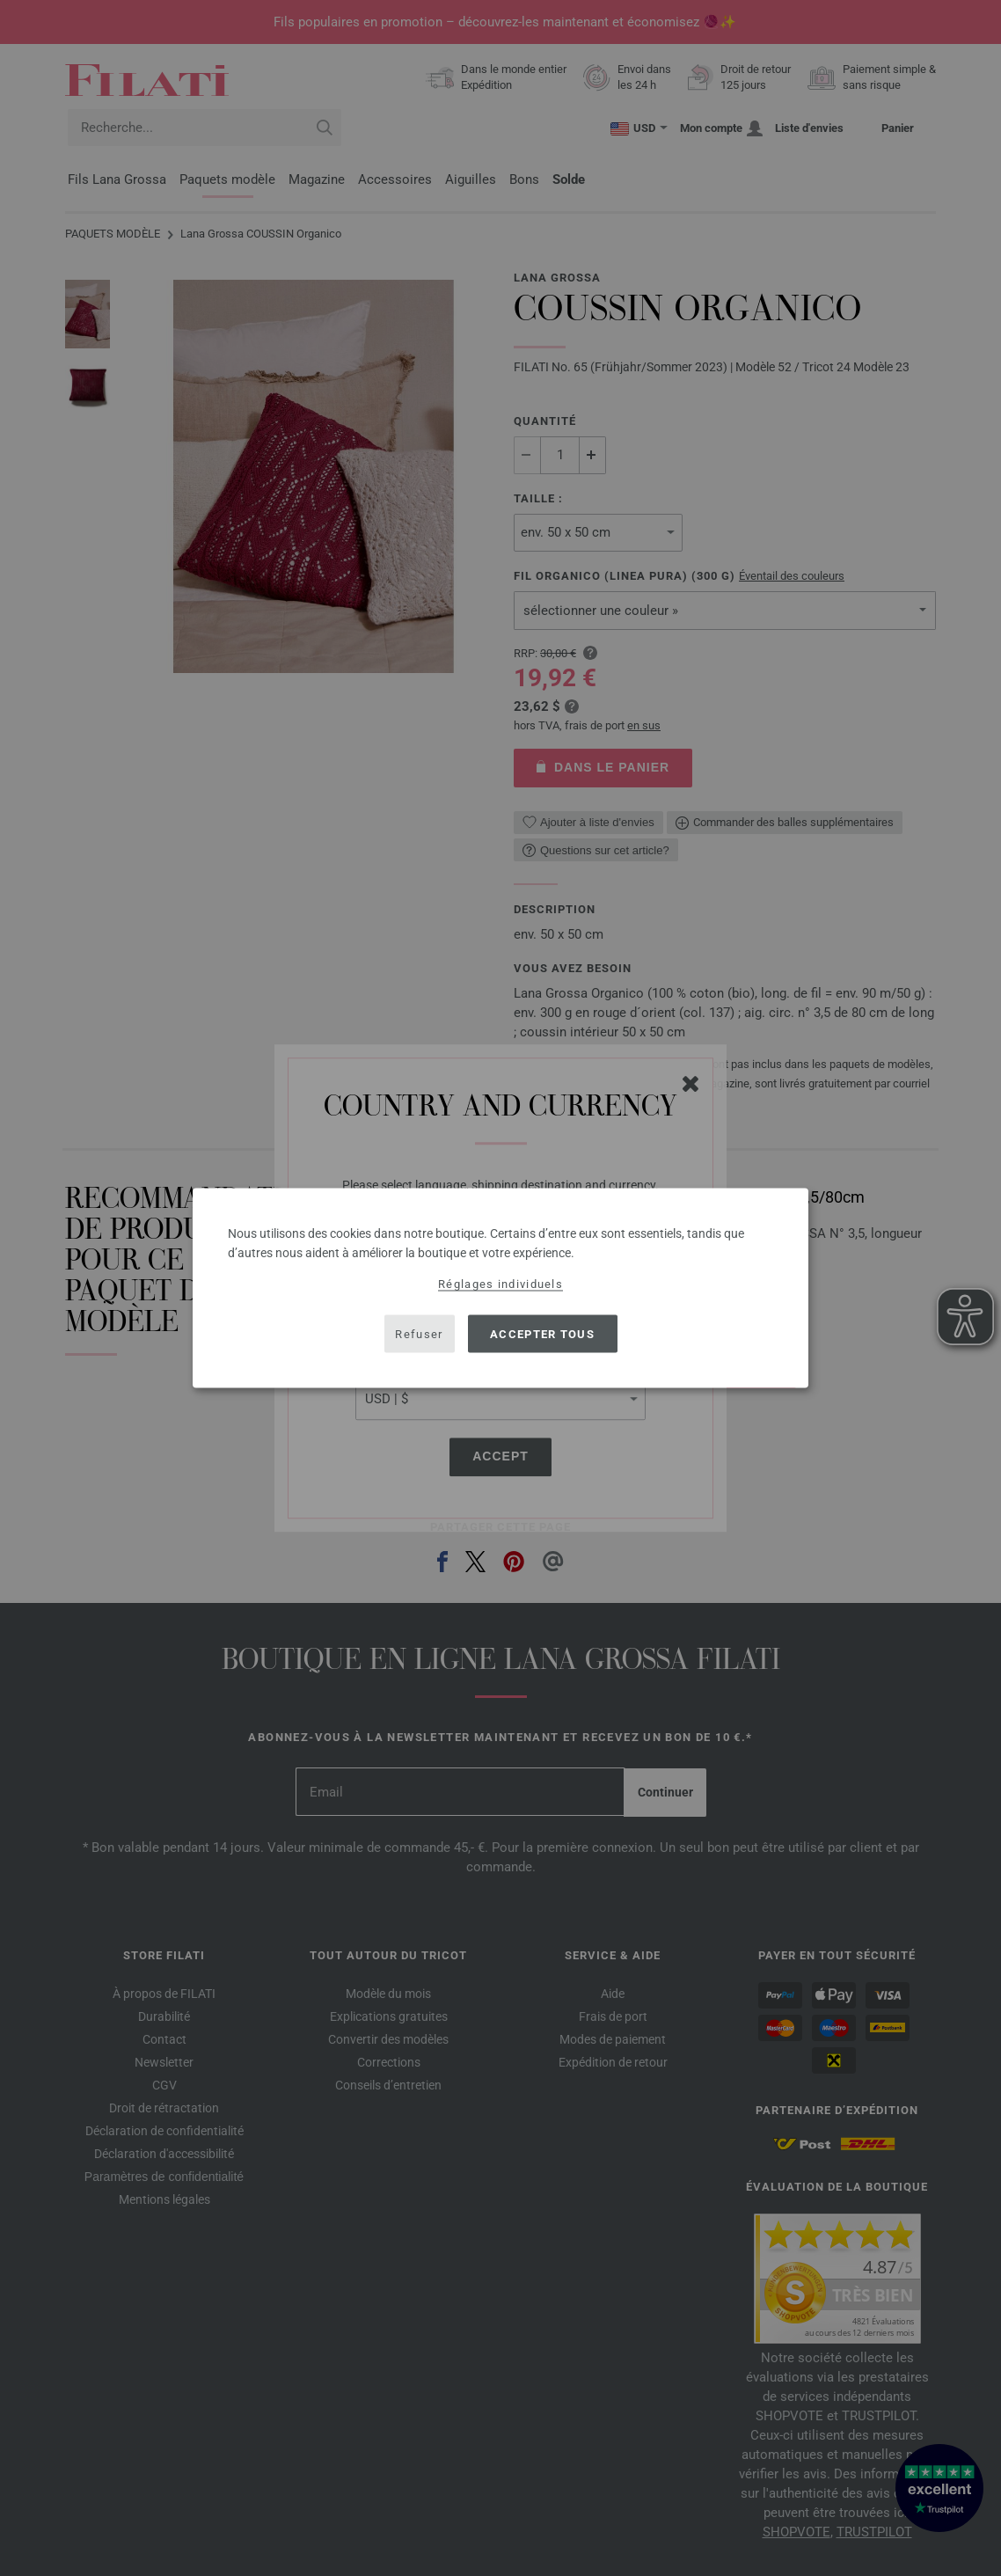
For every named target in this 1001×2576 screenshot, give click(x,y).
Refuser (418, 1333)
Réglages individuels (500, 1284)
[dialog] (500, 1288)
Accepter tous (542, 1333)
